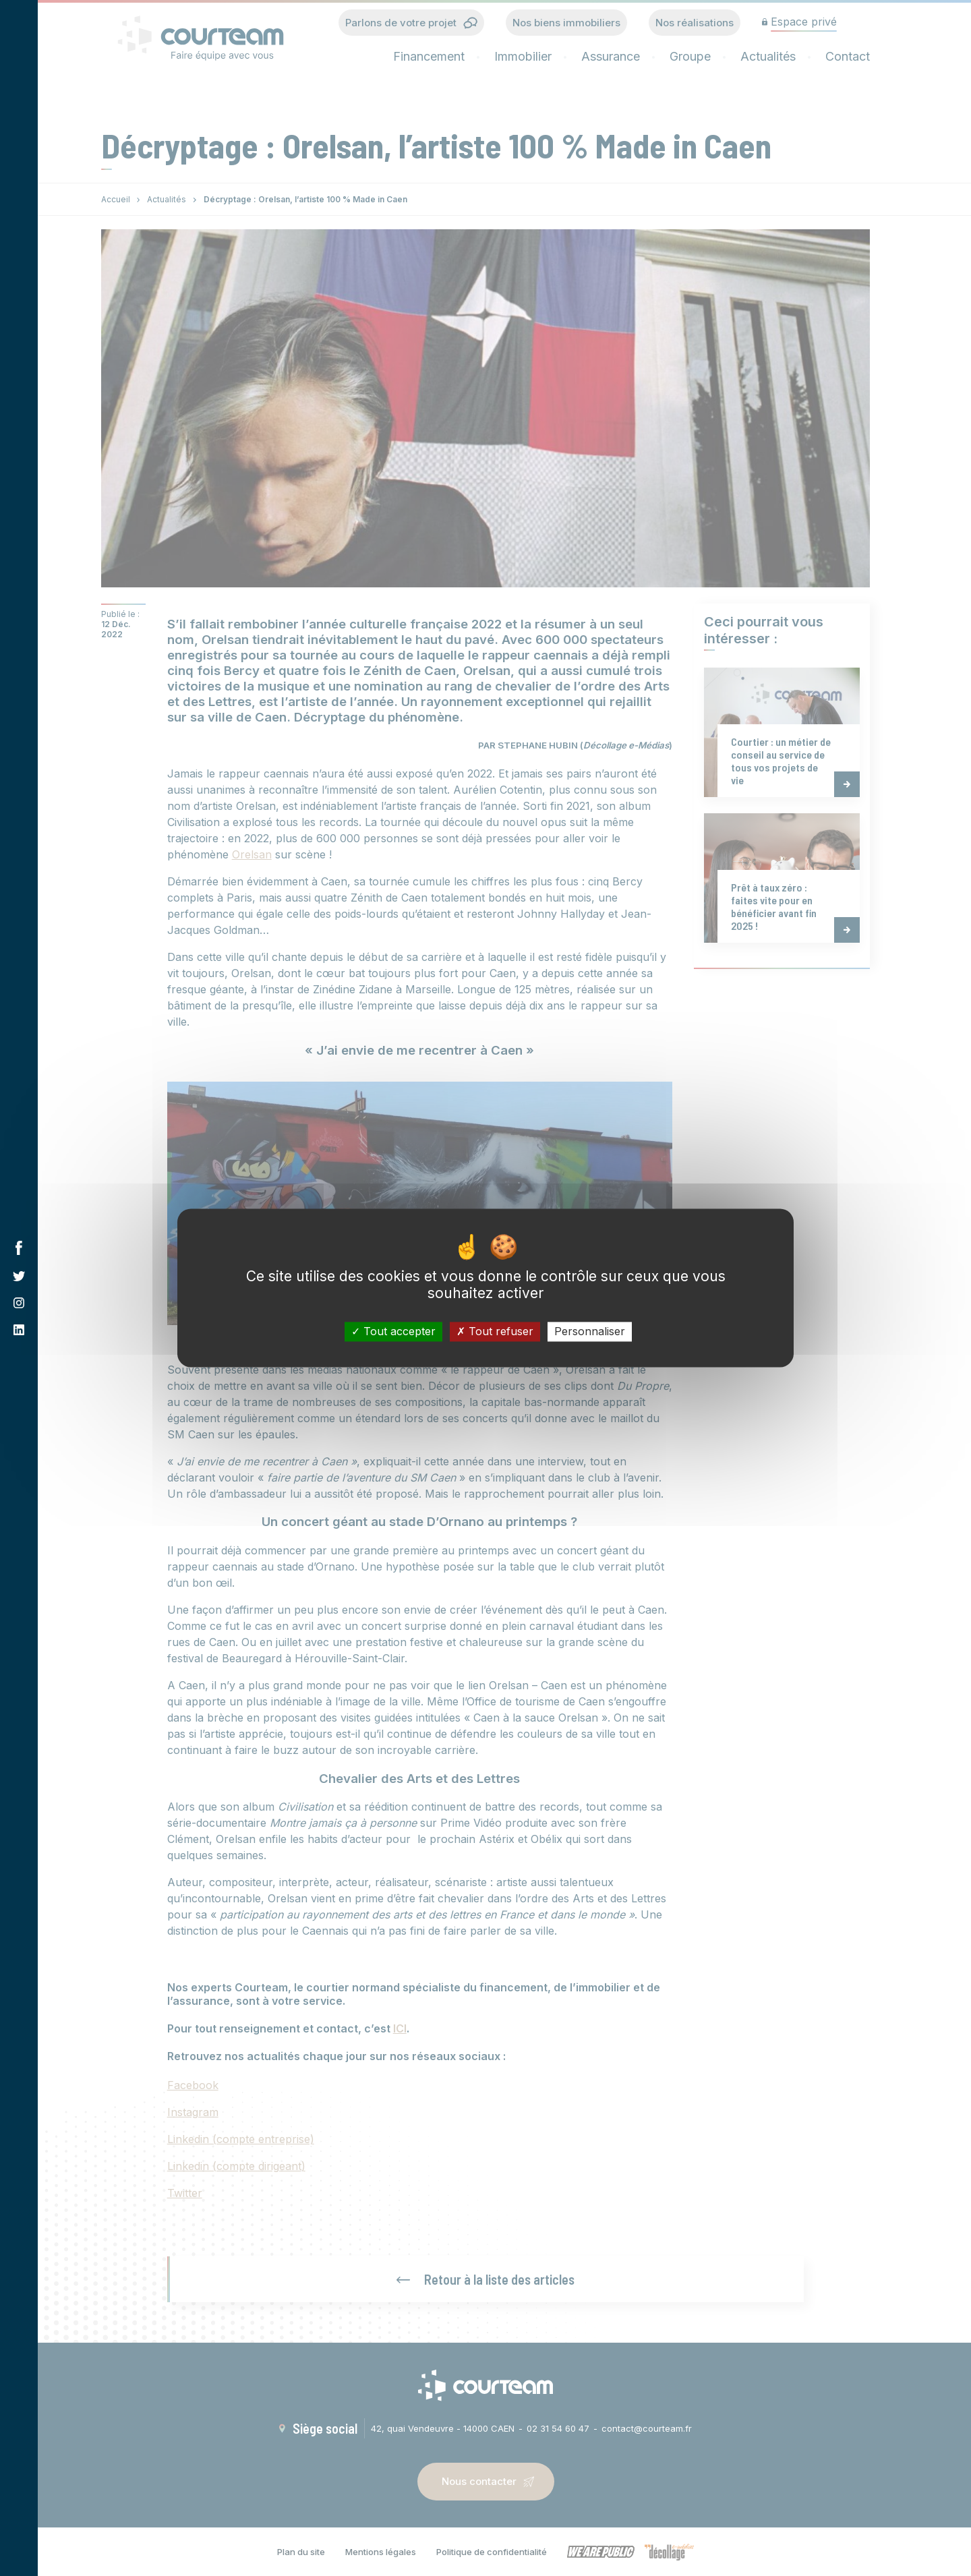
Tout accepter (393, 1331)
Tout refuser (495, 1331)
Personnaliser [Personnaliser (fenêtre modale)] (589, 1331)
